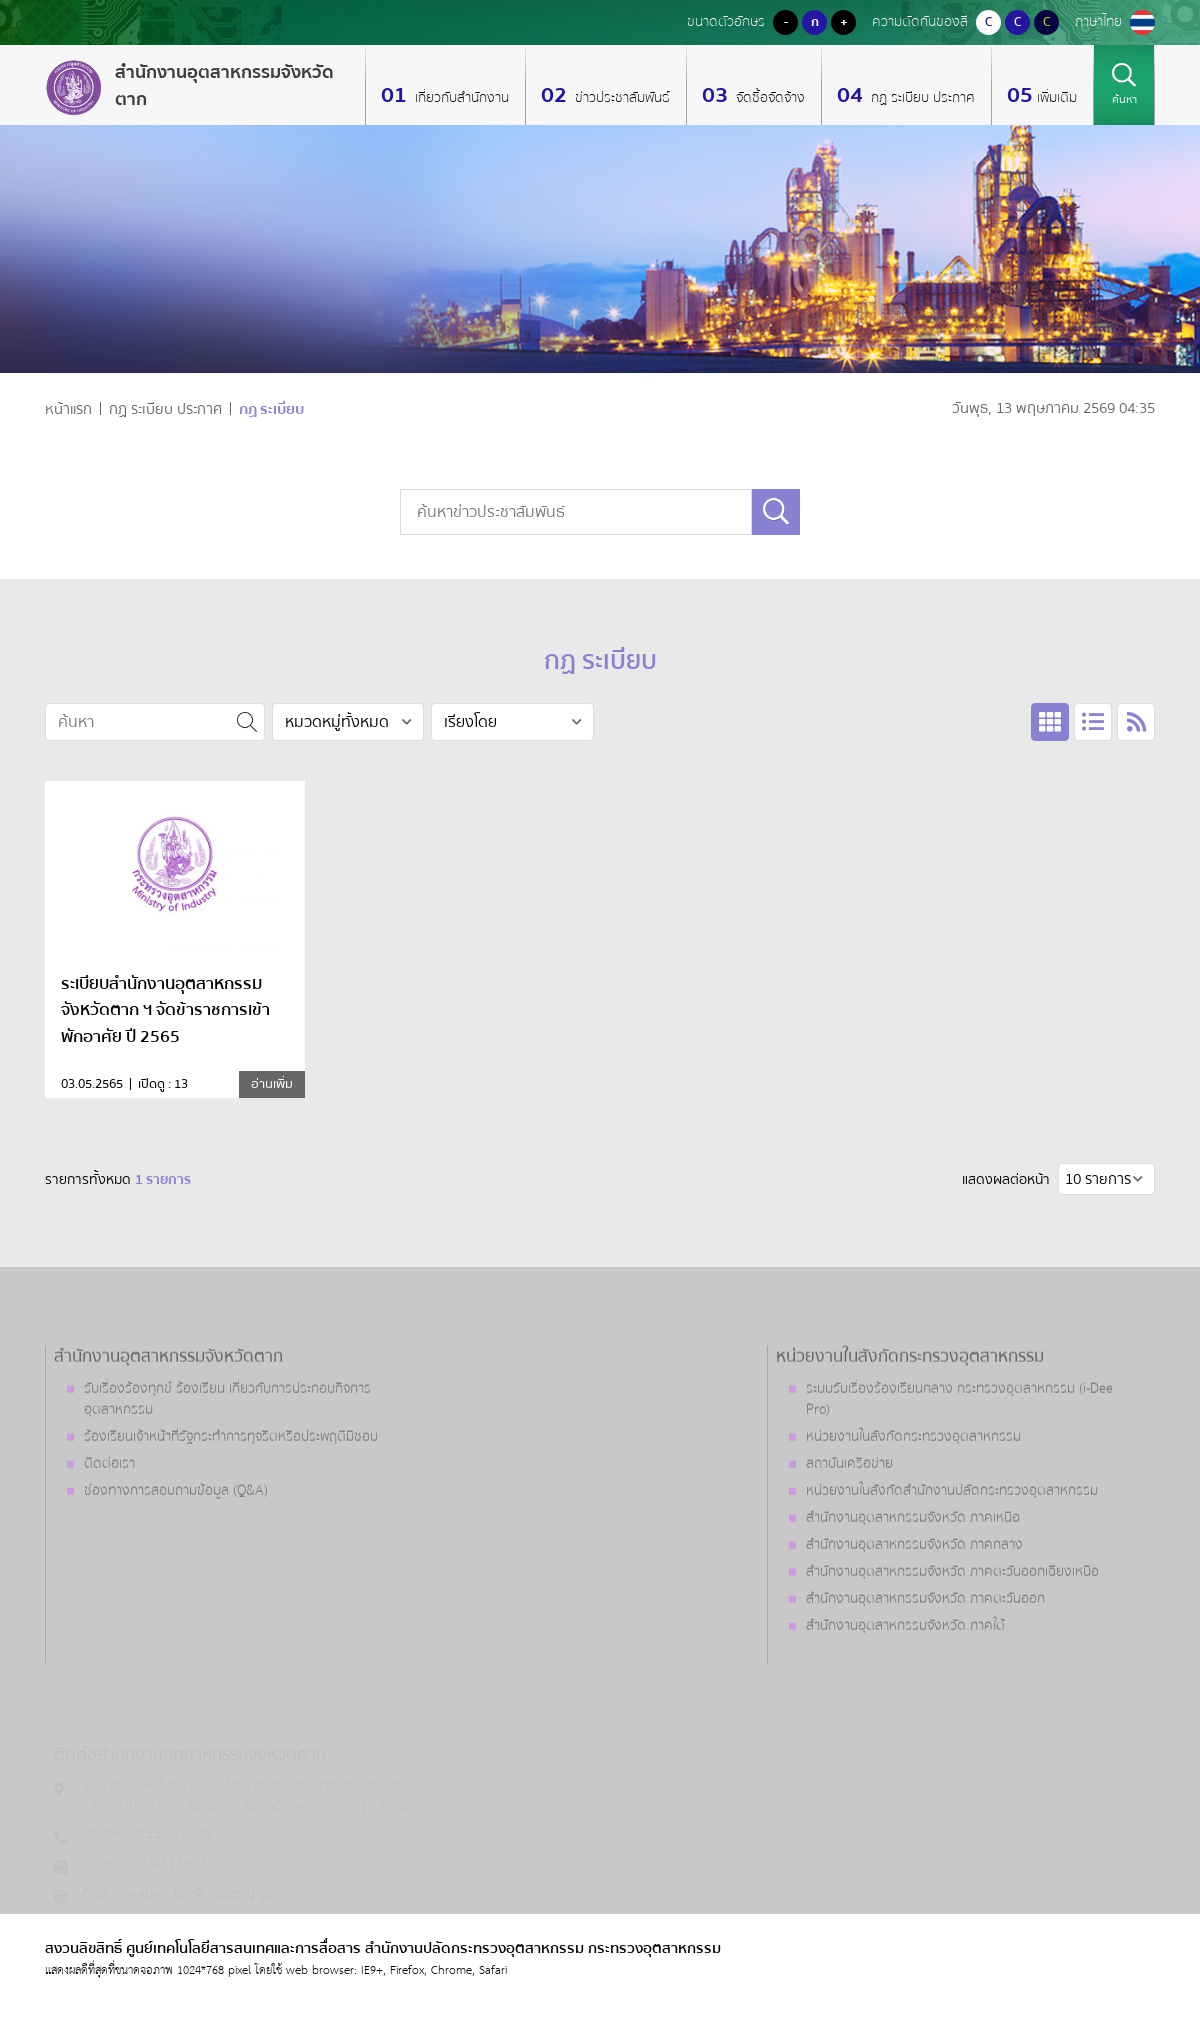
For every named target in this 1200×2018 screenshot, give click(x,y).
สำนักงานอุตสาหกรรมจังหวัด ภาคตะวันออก (925, 1653)
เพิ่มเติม (1057, 98)
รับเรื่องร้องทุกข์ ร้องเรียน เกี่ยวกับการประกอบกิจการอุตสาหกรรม (227, 1453)
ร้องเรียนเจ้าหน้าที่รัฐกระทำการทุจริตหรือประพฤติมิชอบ (231, 1491)
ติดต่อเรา (109, 1518)
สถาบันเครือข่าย (849, 1518)
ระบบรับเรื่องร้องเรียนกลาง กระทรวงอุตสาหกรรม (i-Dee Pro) (959, 1453)
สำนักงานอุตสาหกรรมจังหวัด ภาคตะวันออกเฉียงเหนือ (952, 1626)
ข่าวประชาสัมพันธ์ (620, 98)
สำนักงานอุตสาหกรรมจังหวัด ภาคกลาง (914, 1599)
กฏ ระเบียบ (271, 409)
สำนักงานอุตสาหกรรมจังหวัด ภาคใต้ (905, 1680)
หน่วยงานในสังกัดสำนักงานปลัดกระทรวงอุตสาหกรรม (952, 1545)
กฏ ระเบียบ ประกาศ (921, 98)
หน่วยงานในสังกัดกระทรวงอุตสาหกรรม (913, 1491)
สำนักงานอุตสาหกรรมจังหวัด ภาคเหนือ (913, 1572)
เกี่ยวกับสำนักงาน (460, 98)
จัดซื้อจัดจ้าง (768, 98)
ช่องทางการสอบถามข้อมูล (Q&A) (176, 1545)
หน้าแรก (68, 409)
